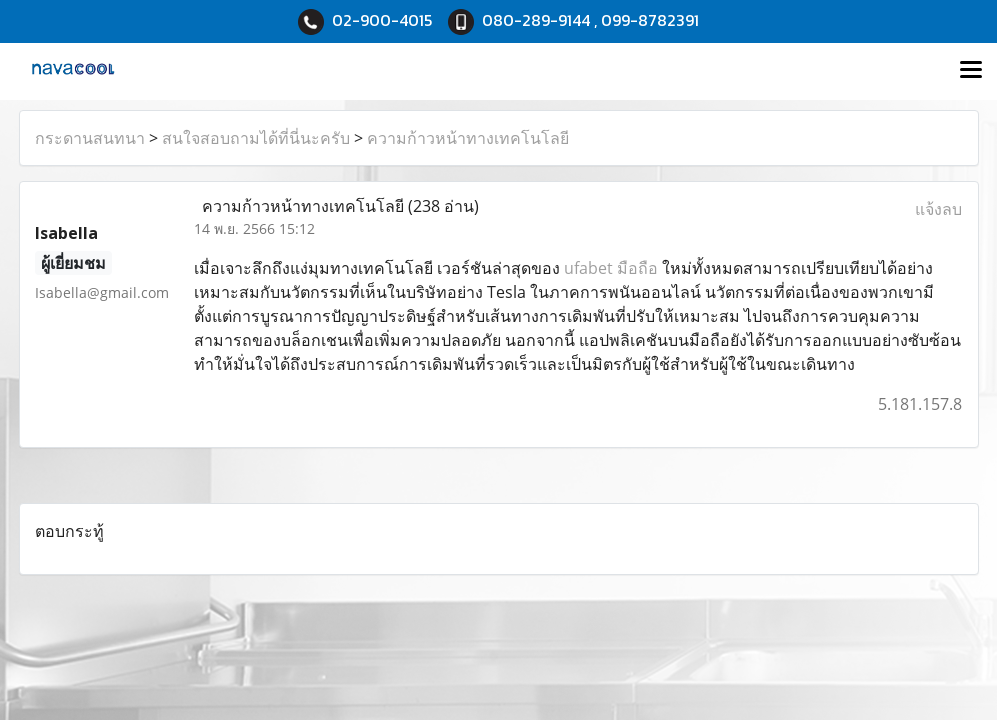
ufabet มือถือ (611, 268)
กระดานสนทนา (90, 138)
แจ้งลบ (938, 209)
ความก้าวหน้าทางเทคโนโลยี (468, 138)
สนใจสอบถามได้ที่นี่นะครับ (256, 138)
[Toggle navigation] (971, 71)
